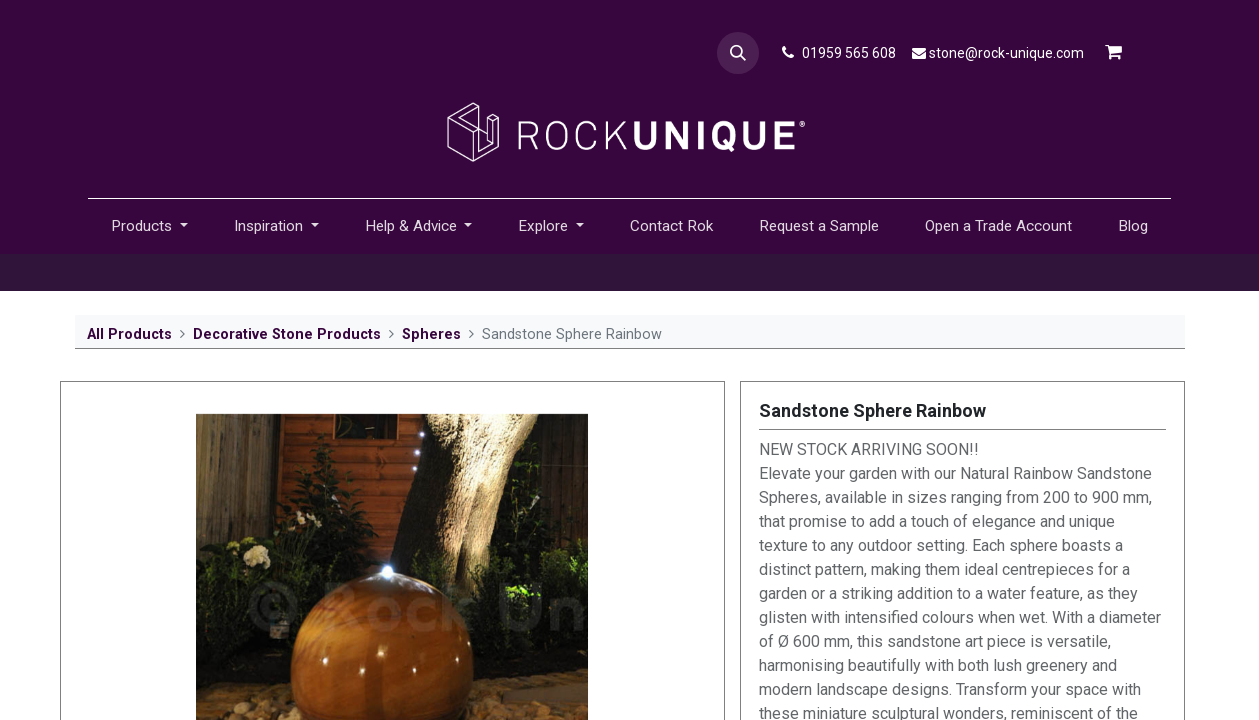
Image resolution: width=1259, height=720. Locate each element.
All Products (129, 334)
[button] (738, 53)
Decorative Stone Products (287, 334)
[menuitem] (671, 226)
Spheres (431, 334)
